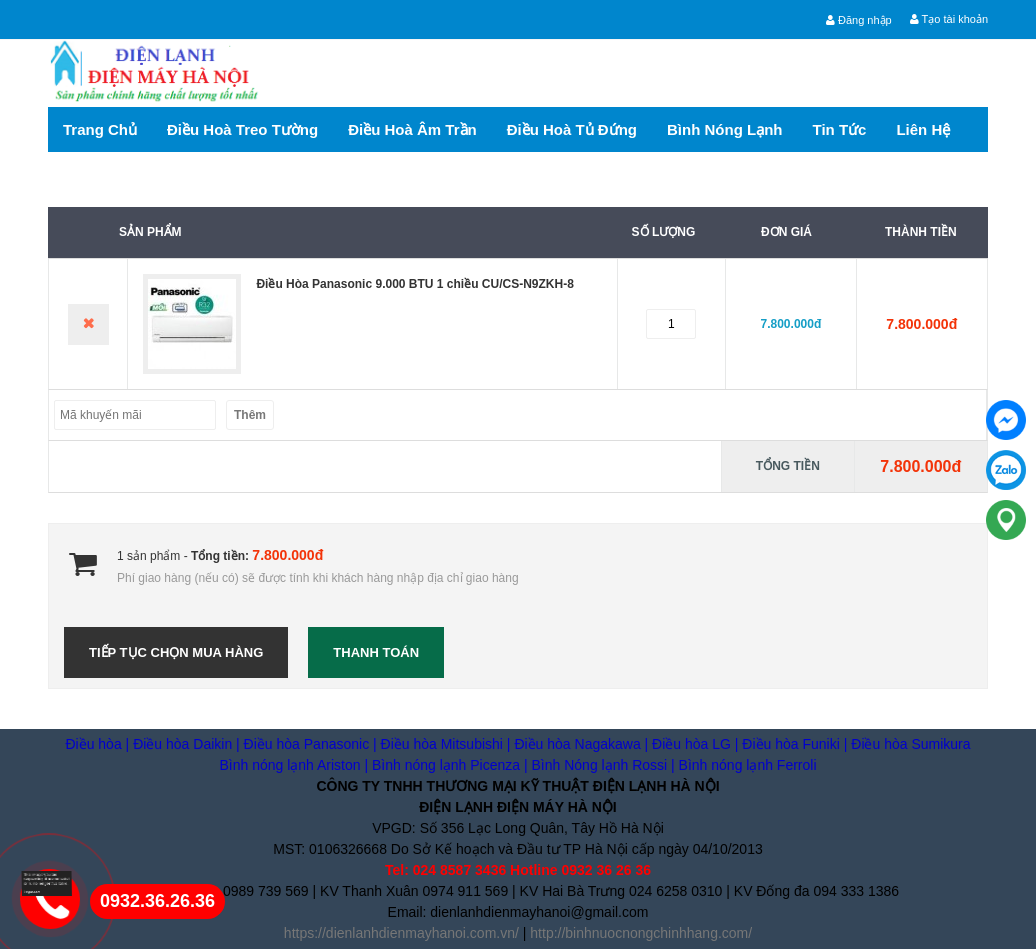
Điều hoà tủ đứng (572, 129)
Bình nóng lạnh (724, 129)
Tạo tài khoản (949, 19)
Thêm (250, 415)
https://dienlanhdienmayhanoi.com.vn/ (401, 933)
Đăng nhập (859, 20)
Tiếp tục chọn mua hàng (176, 652)
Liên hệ (923, 129)
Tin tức (840, 129)
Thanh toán (376, 652)
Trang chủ (100, 129)
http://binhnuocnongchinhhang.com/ (641, 933)
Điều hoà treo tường (242, 129)
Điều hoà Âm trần (412, 129)
